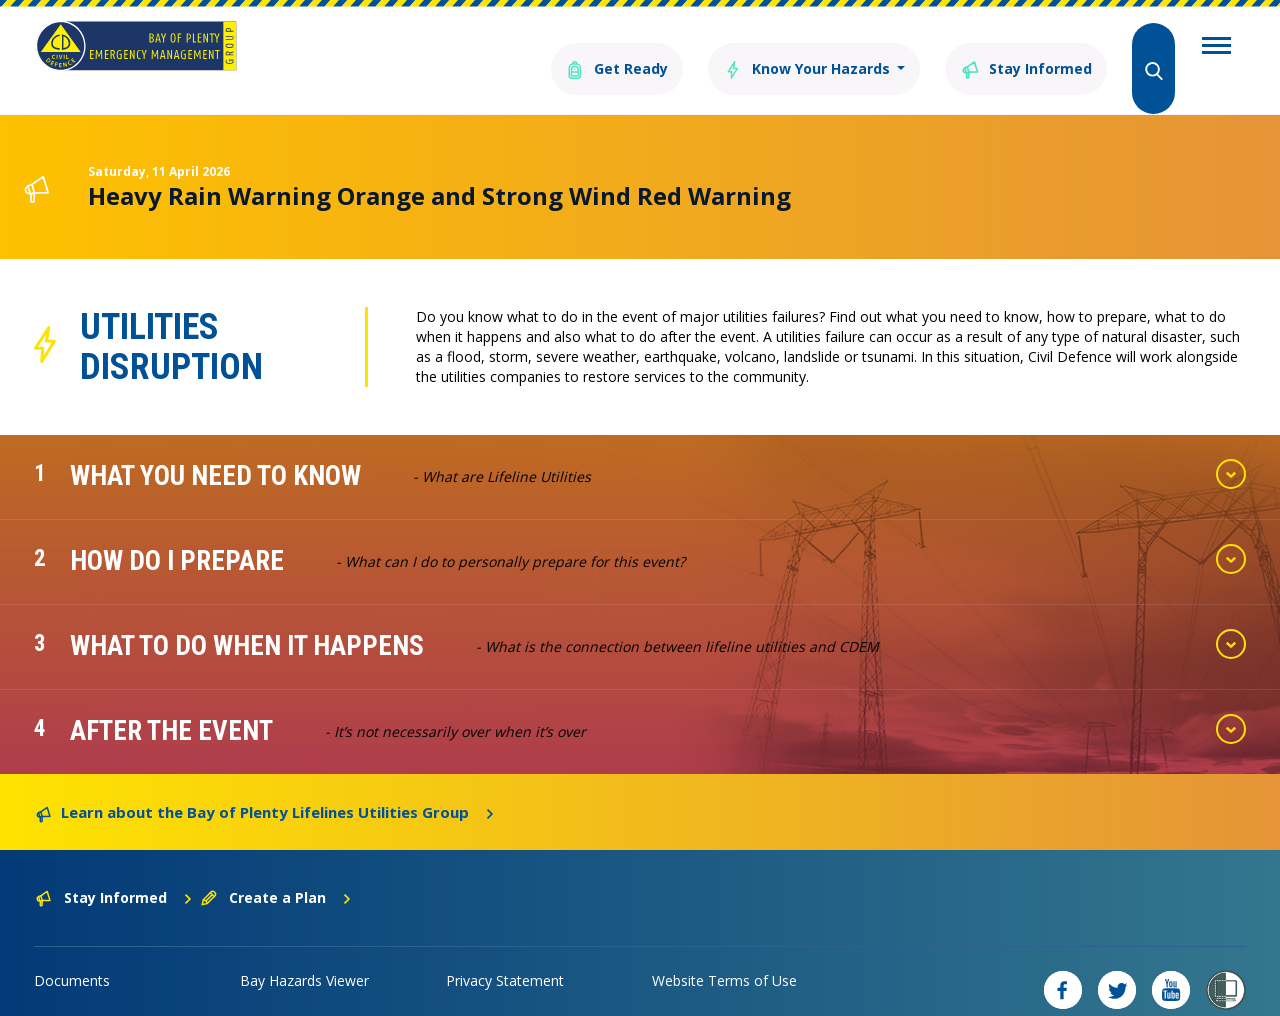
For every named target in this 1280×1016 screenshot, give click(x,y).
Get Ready (563, 47)
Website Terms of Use (724, 951)
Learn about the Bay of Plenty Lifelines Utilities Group (265, 782)
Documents (72, 951)
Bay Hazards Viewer (304, 951)
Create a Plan (276, 868)
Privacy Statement (505, 951)
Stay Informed (1015, 47)
